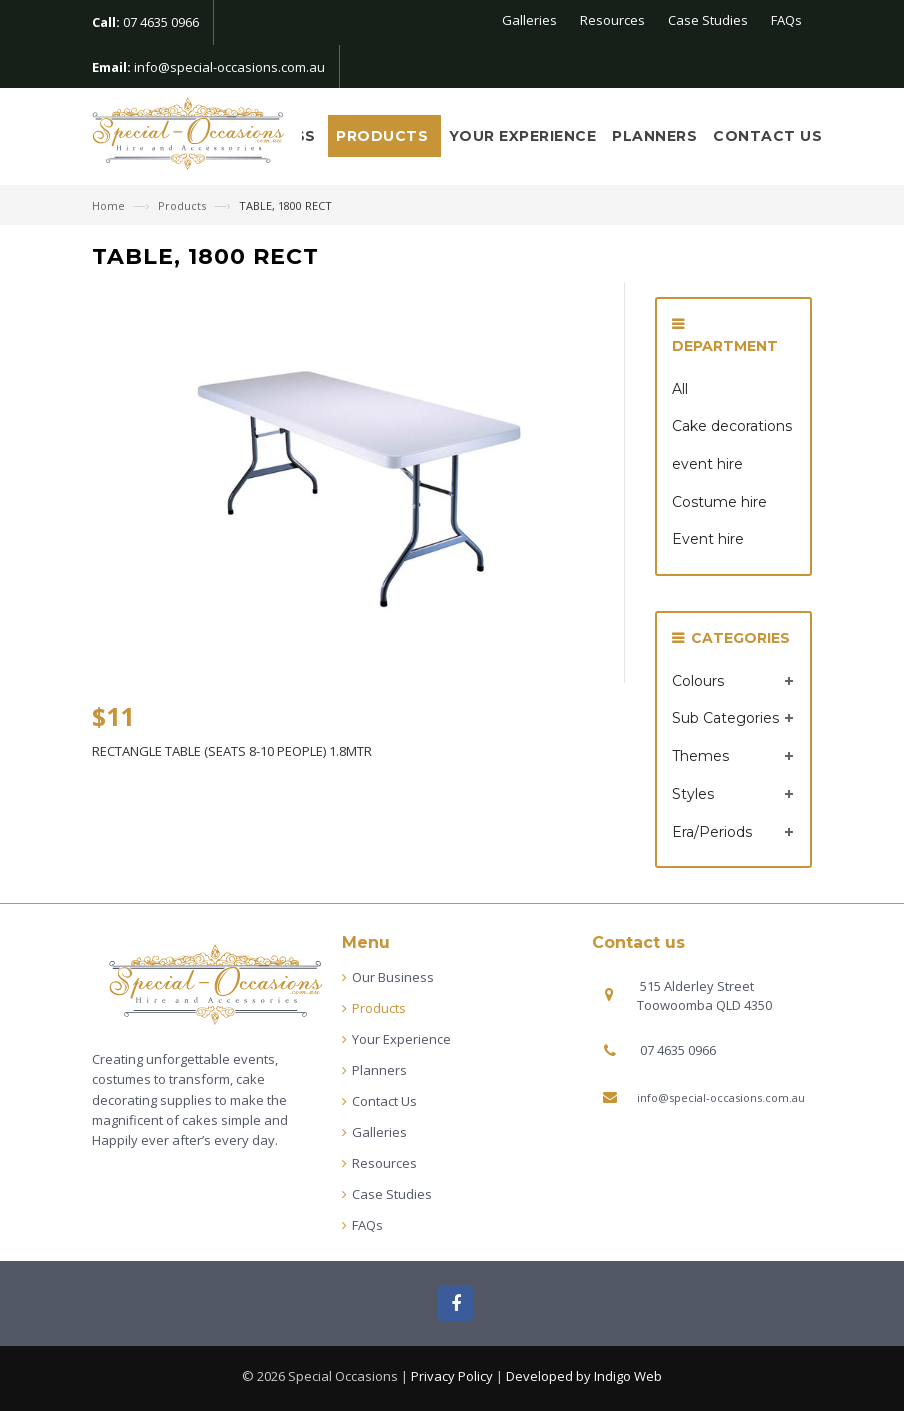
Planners (654, 136)
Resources (612, 20)
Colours (698, 681)
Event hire (708, 539)
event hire (707, 464)
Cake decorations (732, 426)
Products (384, 136)
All (680, 389)
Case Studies (708, 20)
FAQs (786, 20)
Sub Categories (725, 718)
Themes (700, 756)
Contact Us (767, 136)
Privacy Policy (452, 1376)
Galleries (529, 20)
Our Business (393, 977)
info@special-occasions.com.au (229, 67)
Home (110, 205)
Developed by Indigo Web (584, 1376)
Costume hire (719, 502)
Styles (693, 794)
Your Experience (523, 136)
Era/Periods (712, 832)
